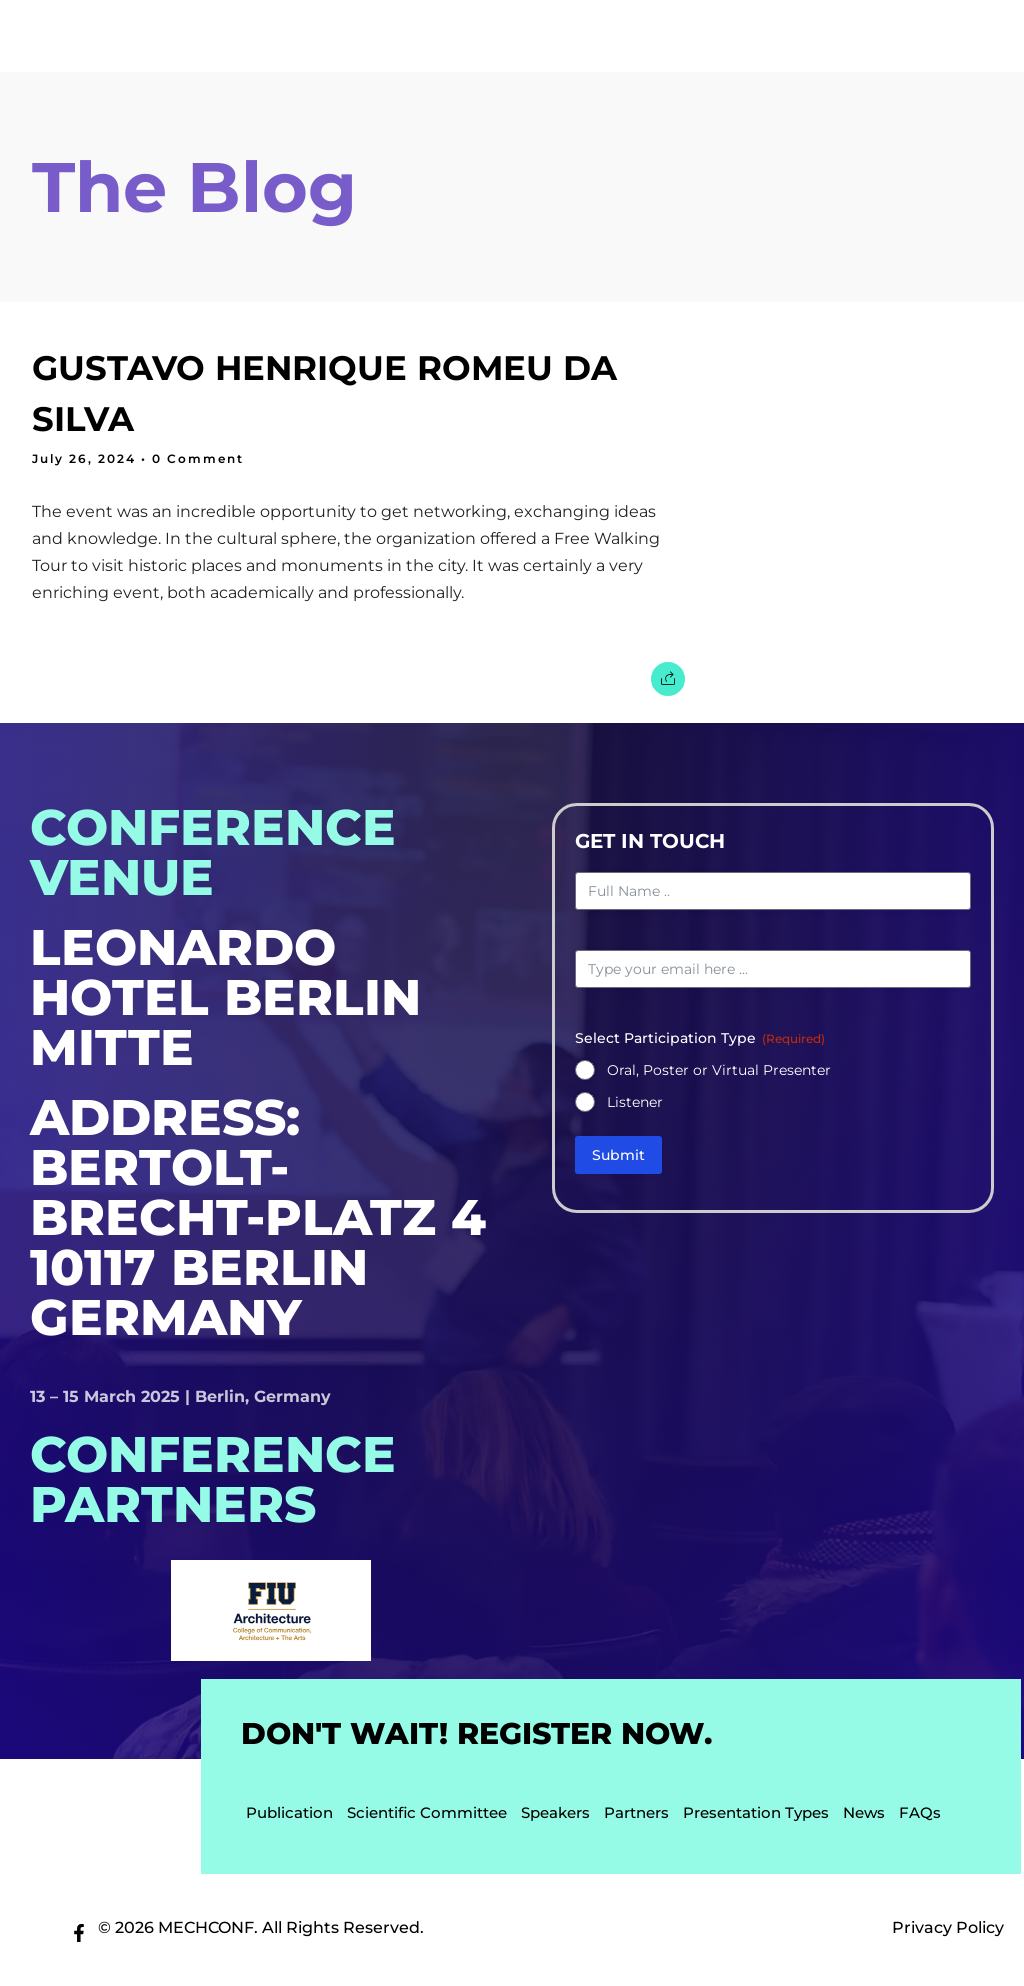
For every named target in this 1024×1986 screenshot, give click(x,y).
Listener (635, 1106)
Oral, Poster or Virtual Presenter (719, 1074)
